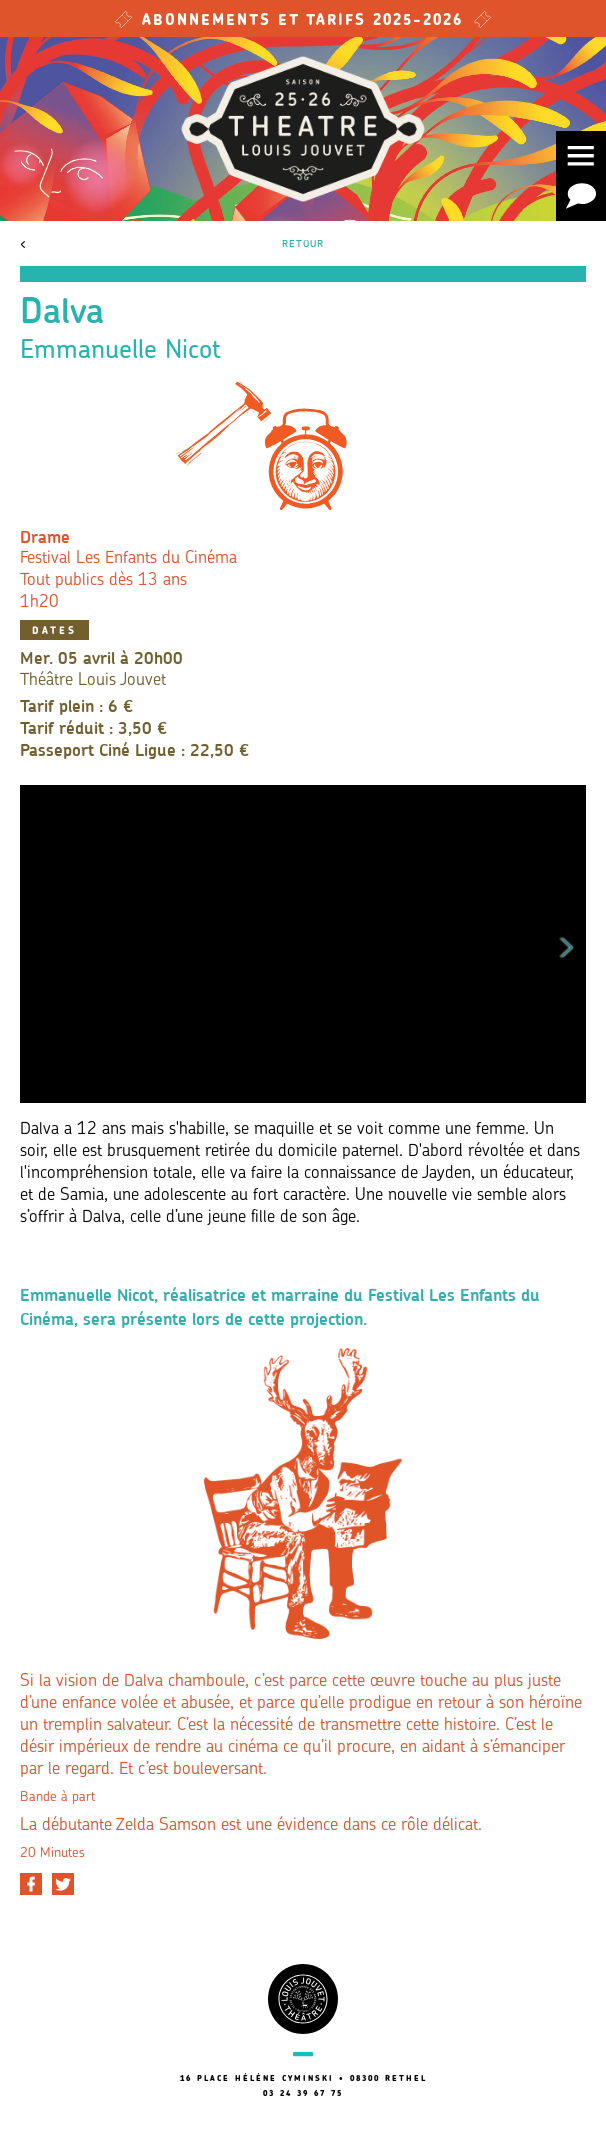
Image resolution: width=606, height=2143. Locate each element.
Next (567, 944)
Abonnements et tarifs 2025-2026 (303, 21)
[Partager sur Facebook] (31, 1884)
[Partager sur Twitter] (63, 1884)
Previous (39, 944)
